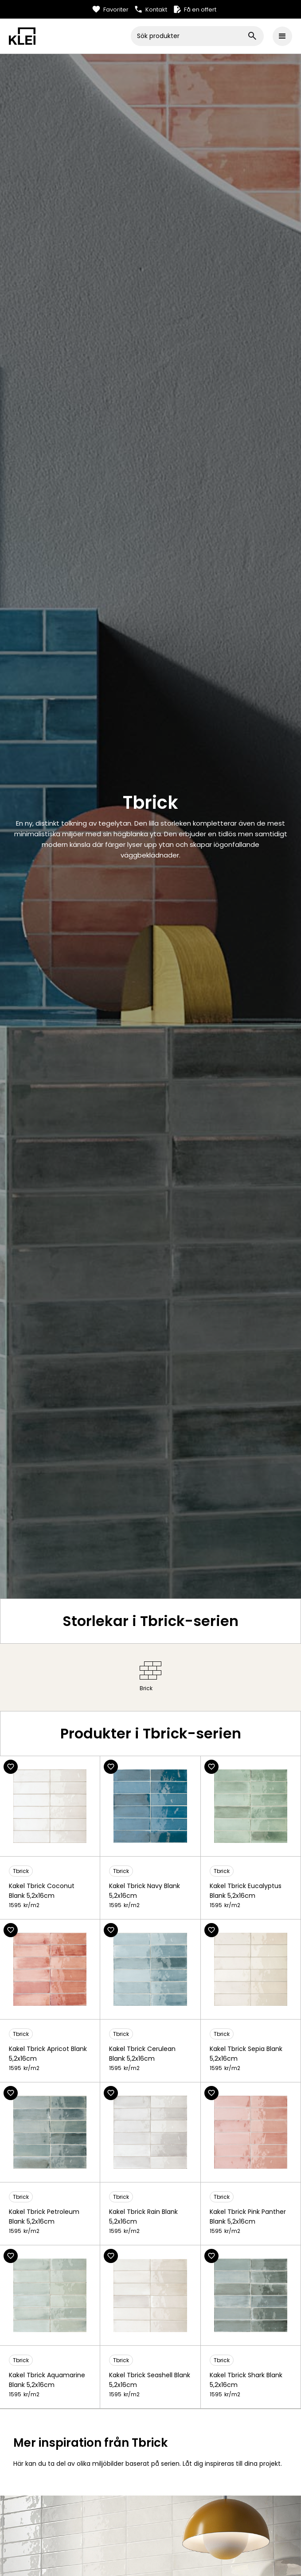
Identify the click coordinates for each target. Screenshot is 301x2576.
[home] (70, 35)
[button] (282, 36)
